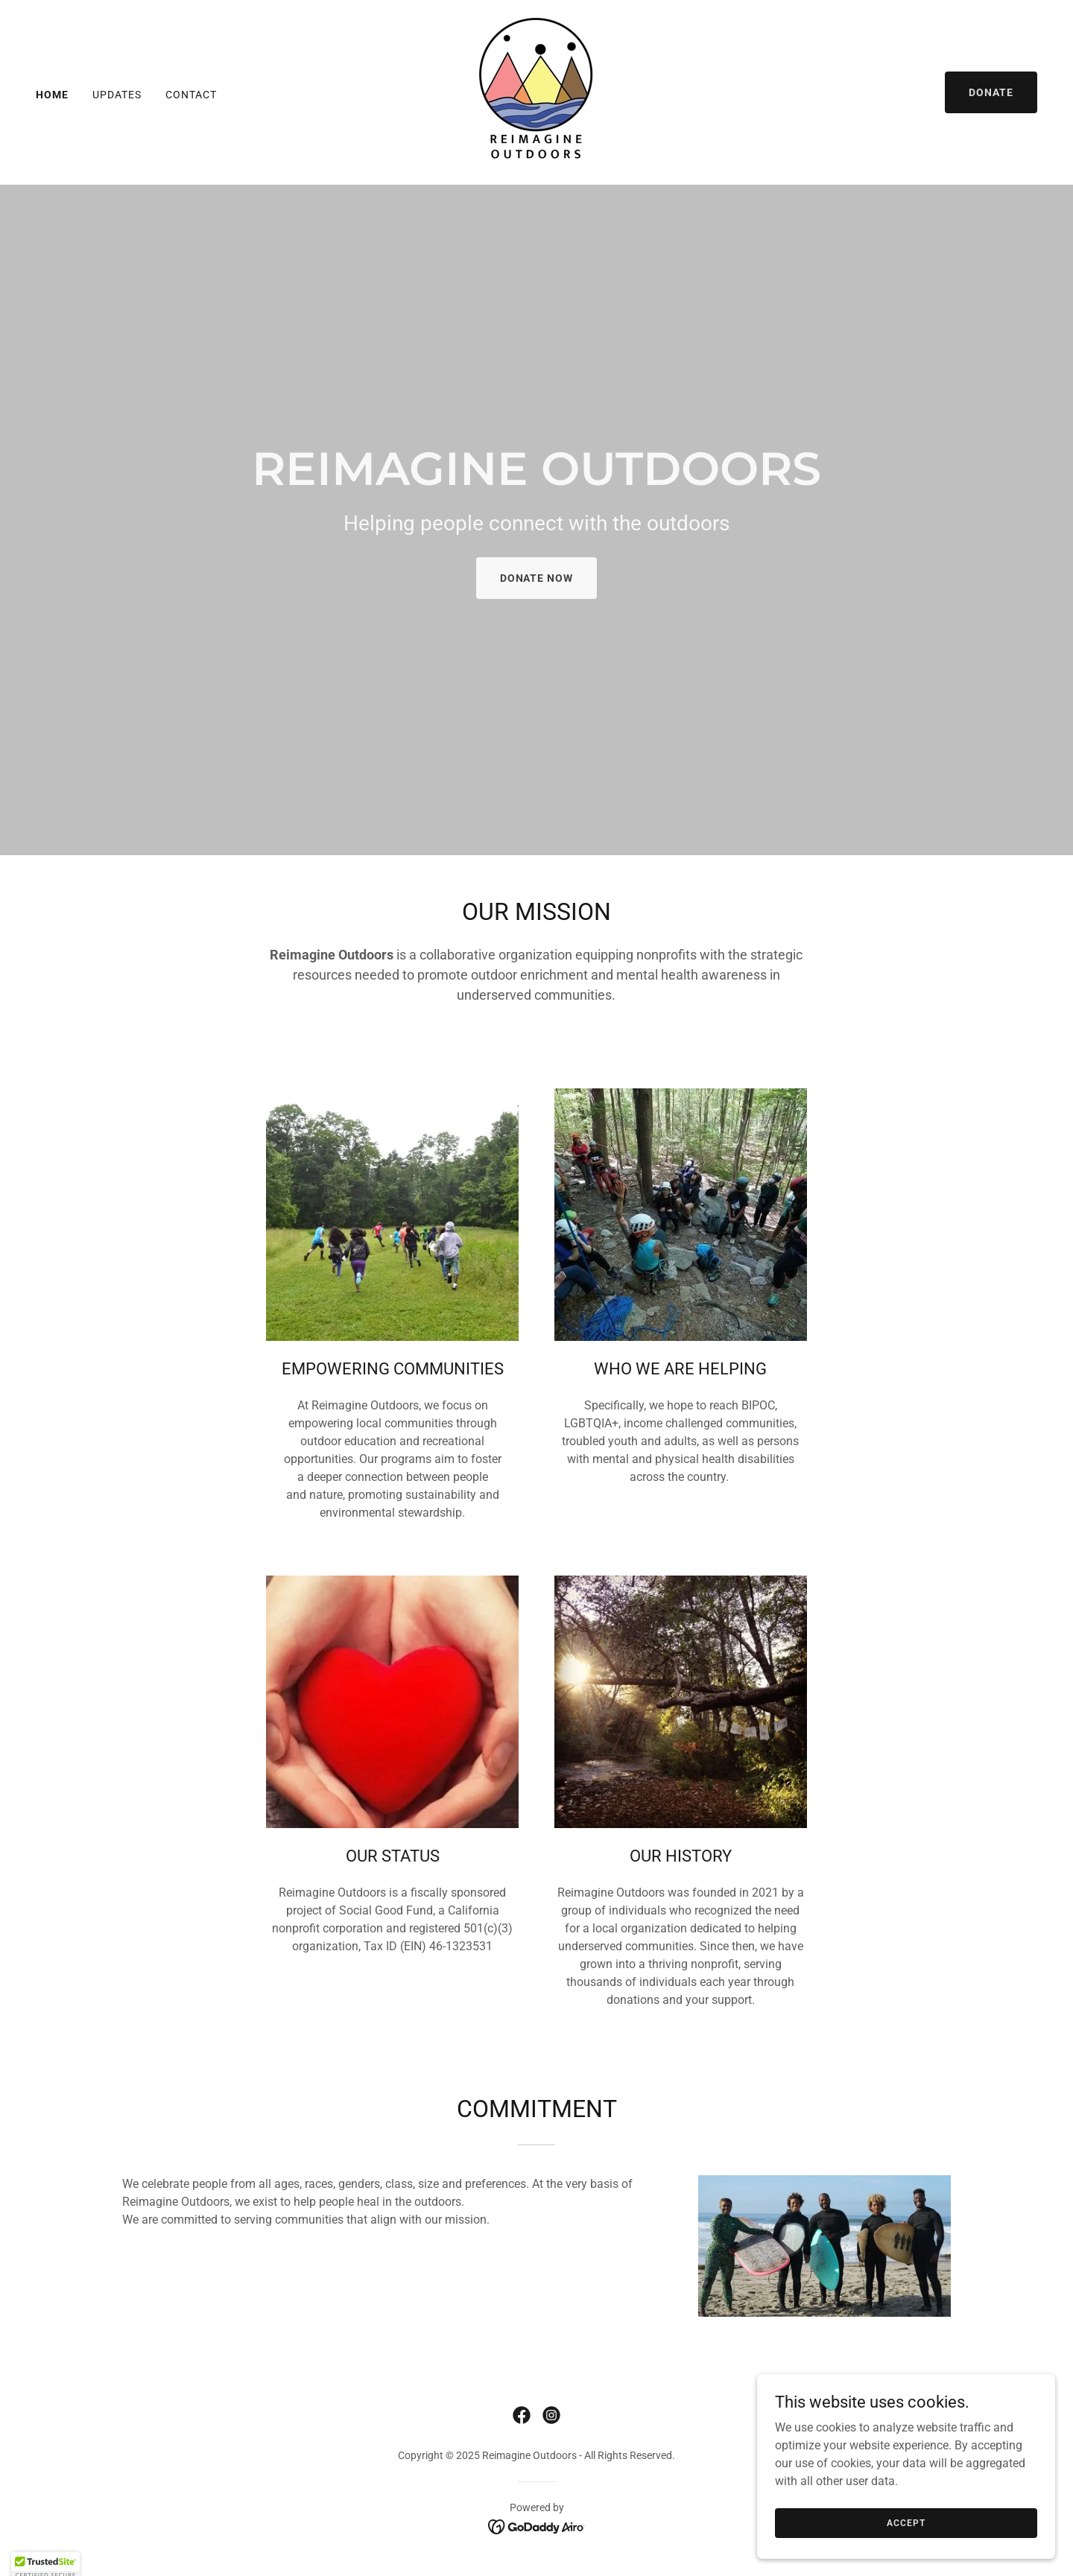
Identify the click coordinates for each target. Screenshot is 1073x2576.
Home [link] (52, 95)
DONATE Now (537, 578)
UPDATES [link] (117, 95)
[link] (536, 91)
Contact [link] (191, 95)
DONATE (991, 92)
